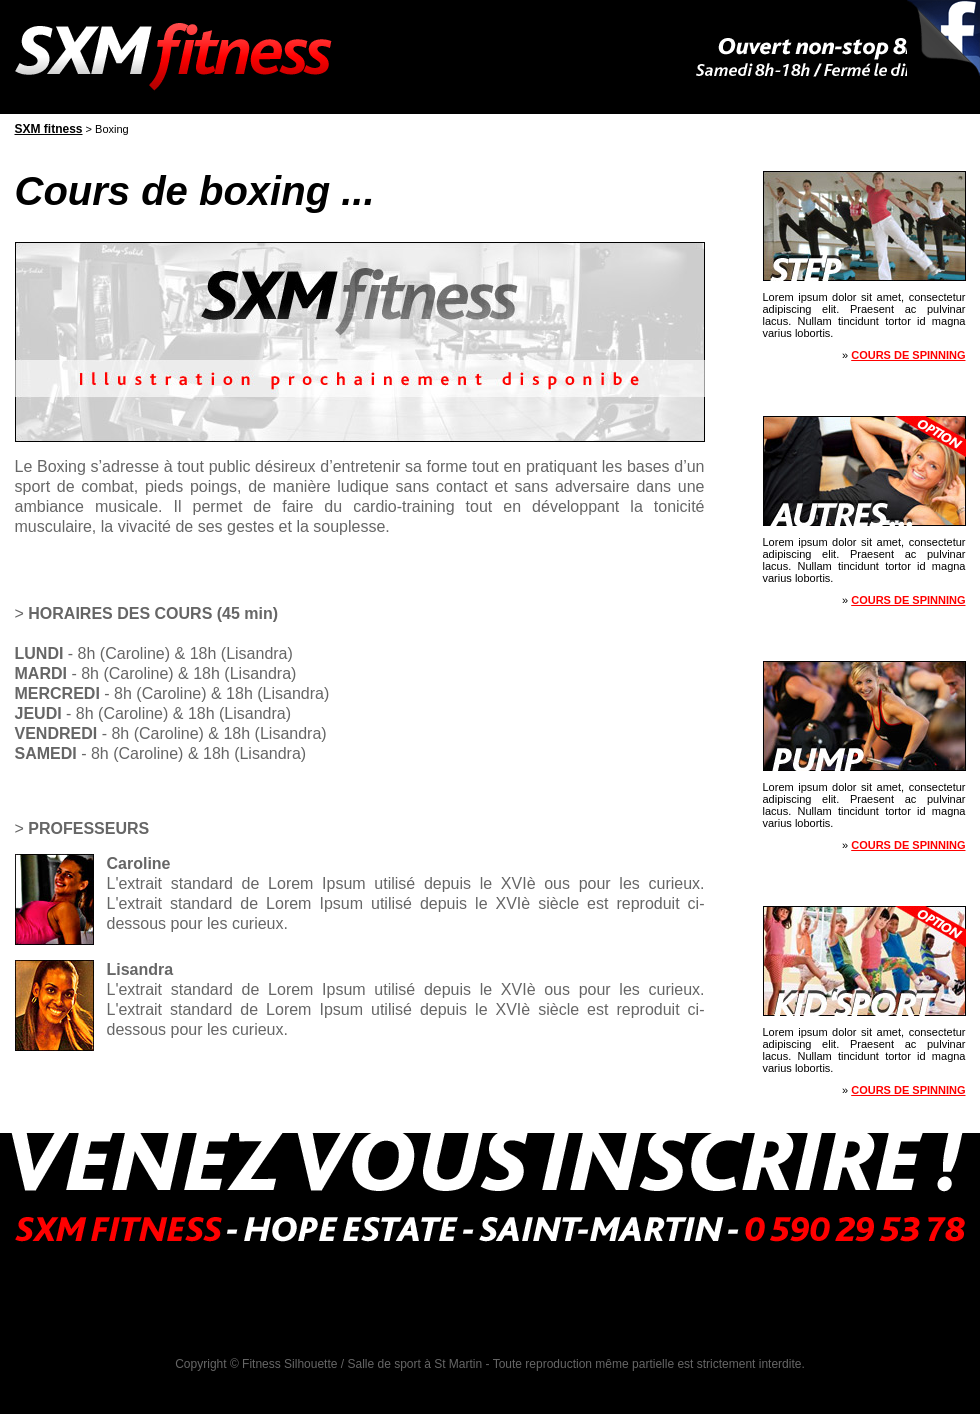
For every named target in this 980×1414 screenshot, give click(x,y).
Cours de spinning (908, 355)
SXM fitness (49, 129)
